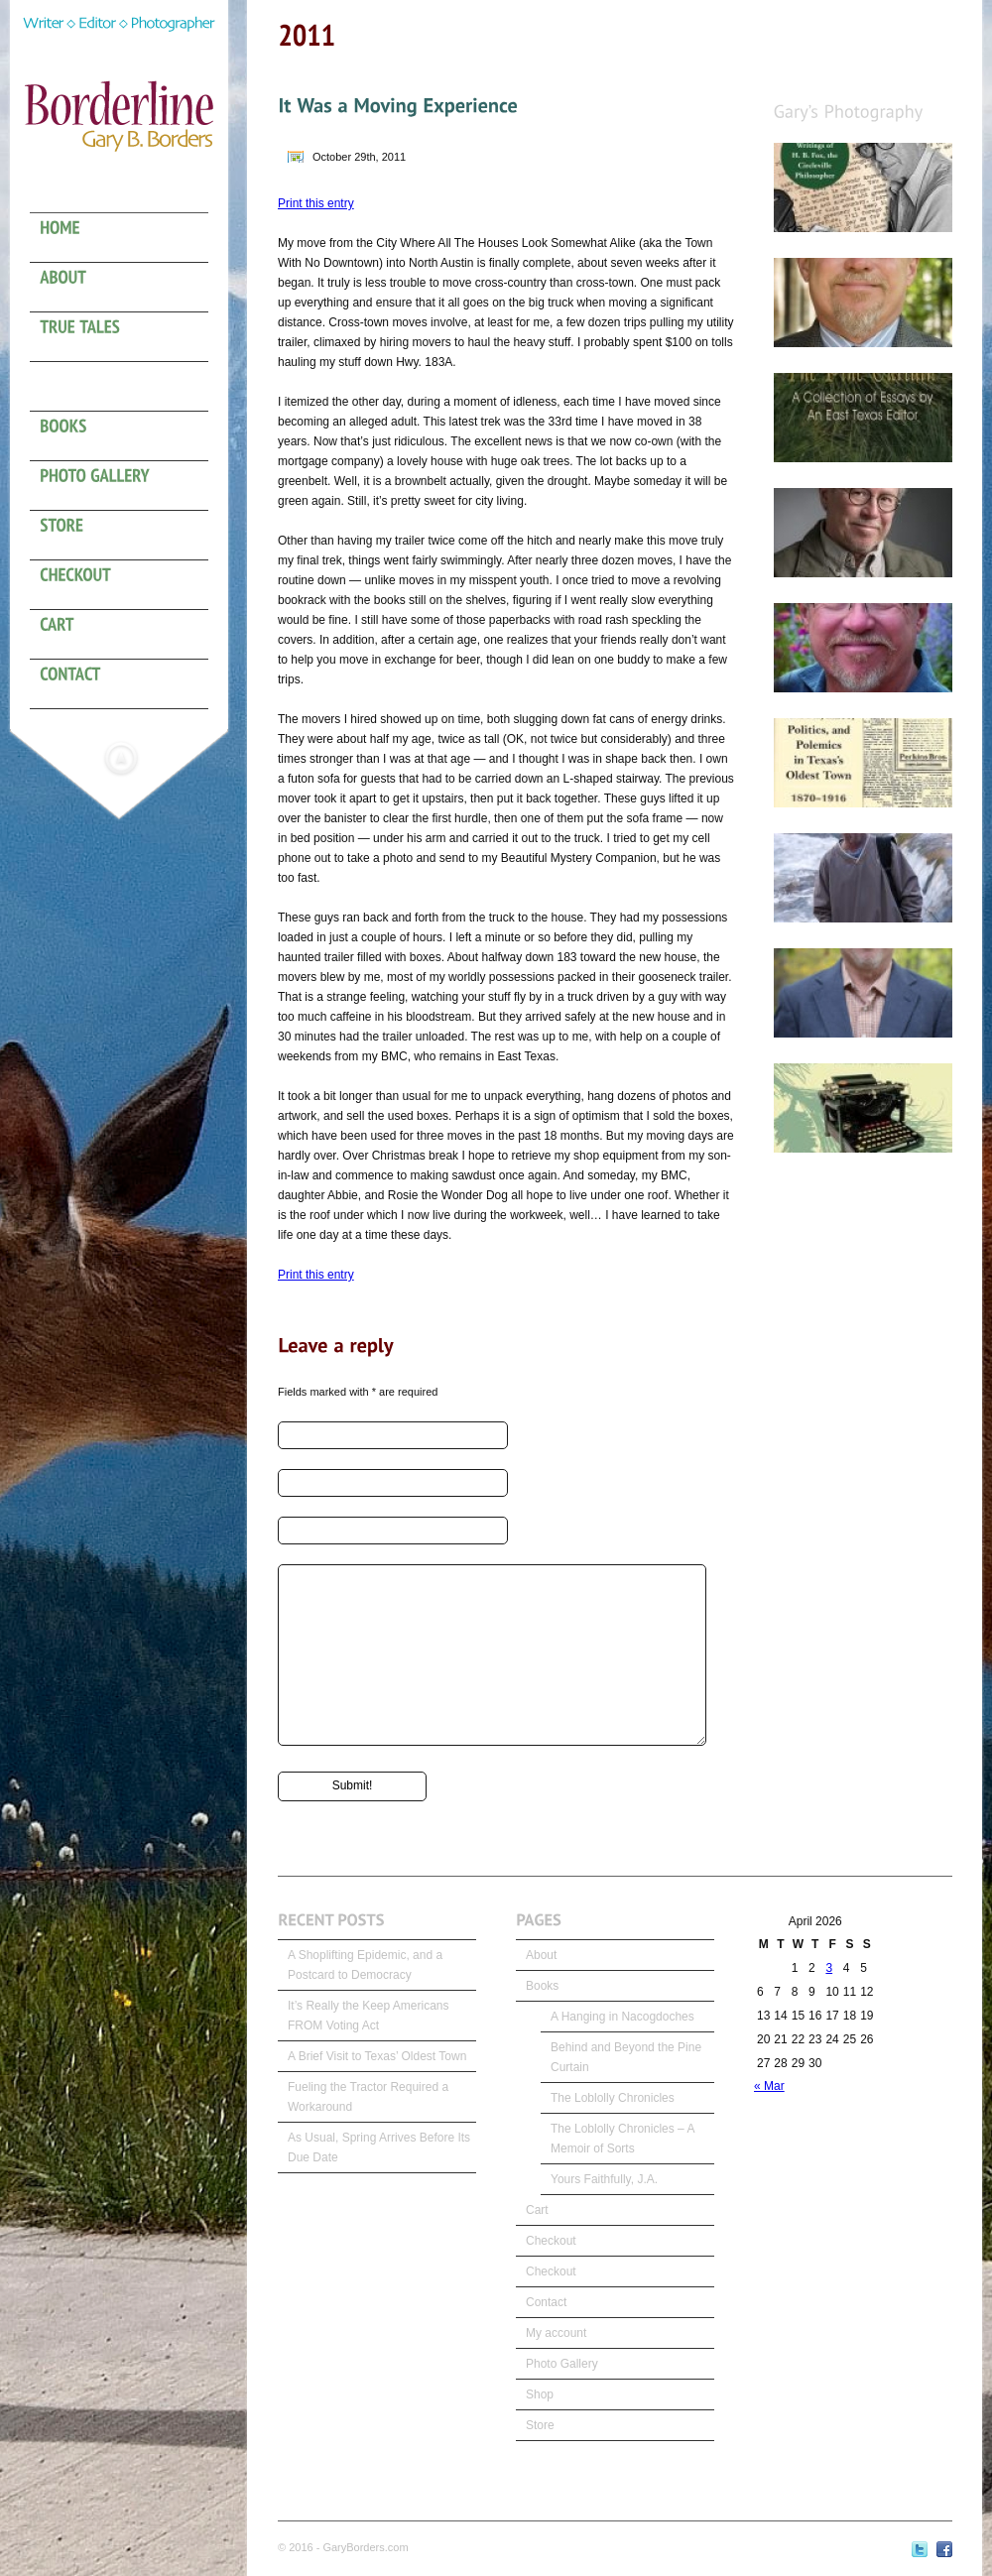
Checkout (551, 2241)
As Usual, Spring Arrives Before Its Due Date (379, 2147)
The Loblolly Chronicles (613, 2098)
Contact (546, 2302)
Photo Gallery (562, 2364)
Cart (537, 2210)
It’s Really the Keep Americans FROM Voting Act (368, 2015)
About (541, 1955)
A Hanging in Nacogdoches (622, 2017)
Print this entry (316, 203)
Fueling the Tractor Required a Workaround (368, 2097)
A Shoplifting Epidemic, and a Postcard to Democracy (365, 1965)
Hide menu (121, 758)
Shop (540, 2394)
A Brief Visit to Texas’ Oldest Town (377, 2056)
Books (542, 1986)
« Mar (769, 2086)
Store (540, 2425)
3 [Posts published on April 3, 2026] (828, 1968)
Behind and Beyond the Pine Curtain (626, 2057)
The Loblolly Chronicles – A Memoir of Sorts (622, 2138)
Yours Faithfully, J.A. (604, 2179)
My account (556, 2333)
